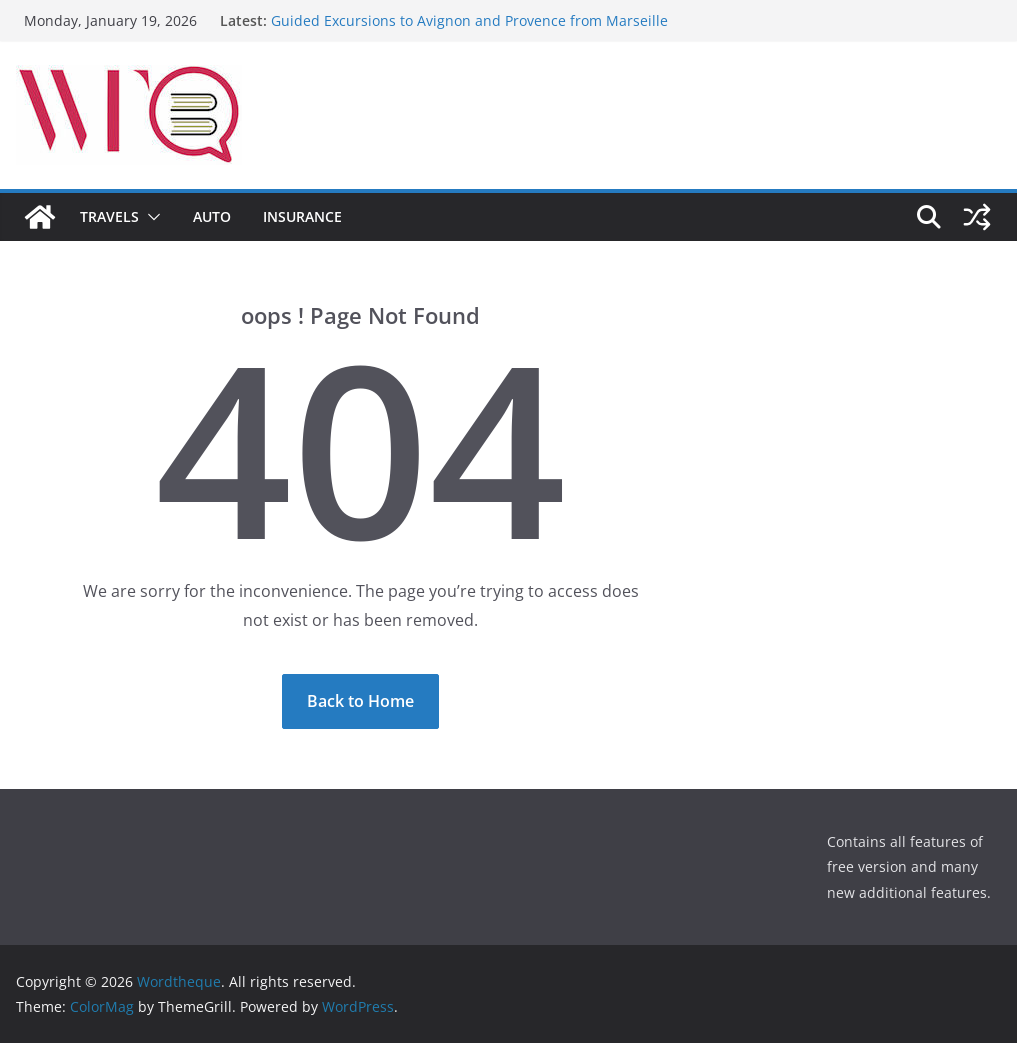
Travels (109, 216)
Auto (212, 216)
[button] (150, 217)
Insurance (302, 216)
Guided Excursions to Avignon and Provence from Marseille (469, 20)
